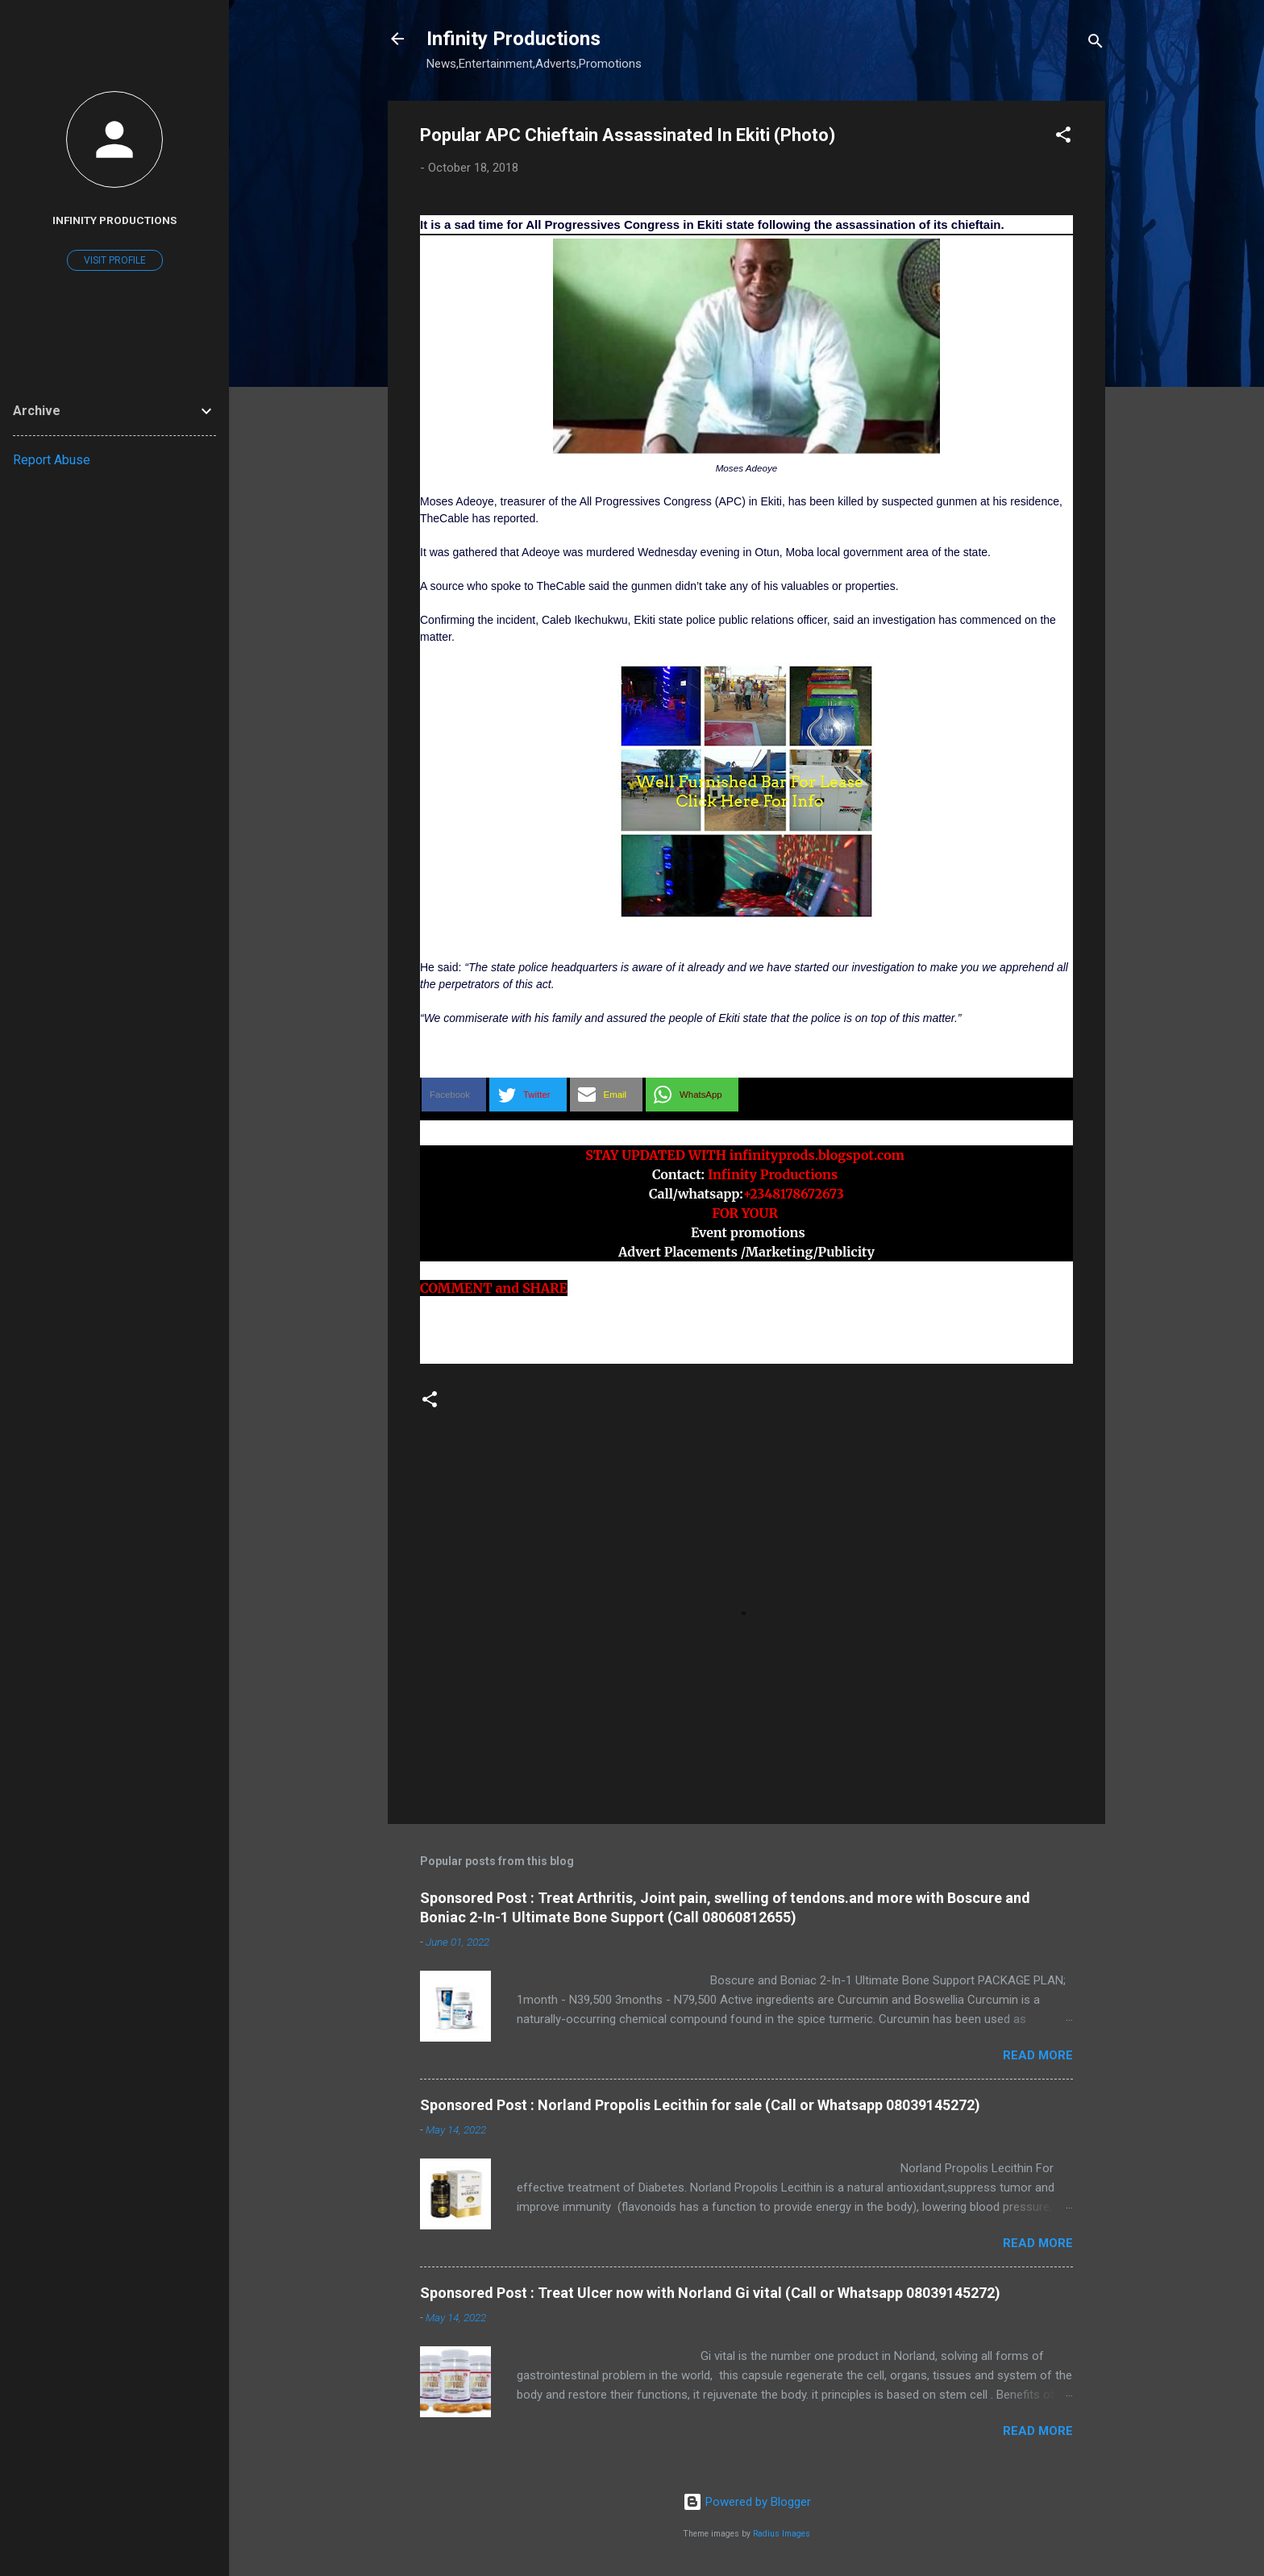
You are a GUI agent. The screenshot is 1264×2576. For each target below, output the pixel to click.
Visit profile (115, 260)
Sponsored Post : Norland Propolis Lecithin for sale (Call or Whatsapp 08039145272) (700, 2104)
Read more (1038, 2055)
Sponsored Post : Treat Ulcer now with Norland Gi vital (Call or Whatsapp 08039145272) (710, 2292)
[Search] (1095, 44)
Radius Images (781, 2533)
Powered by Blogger (747, 2502)
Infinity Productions (513, 38)
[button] (1063, 137)
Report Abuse (51, 459)
